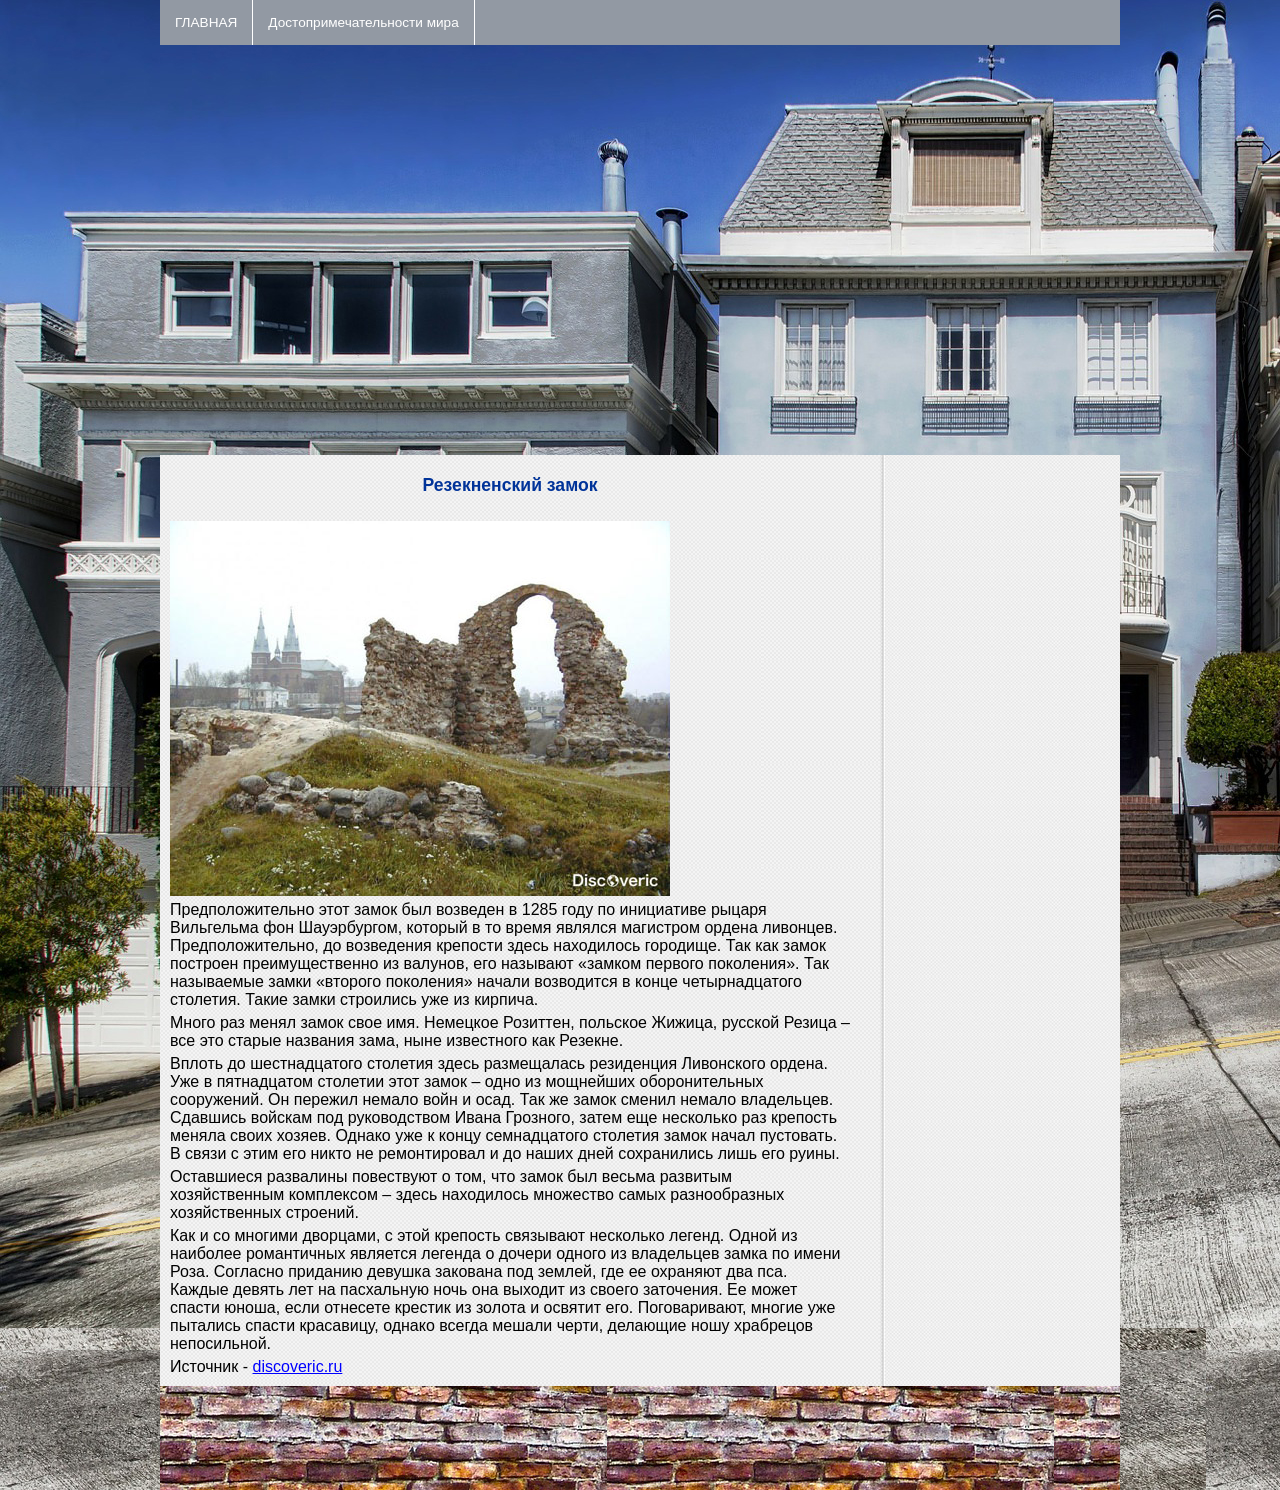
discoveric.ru (298, 1366)
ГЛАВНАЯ (206, 22)
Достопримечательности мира (363, 22)
